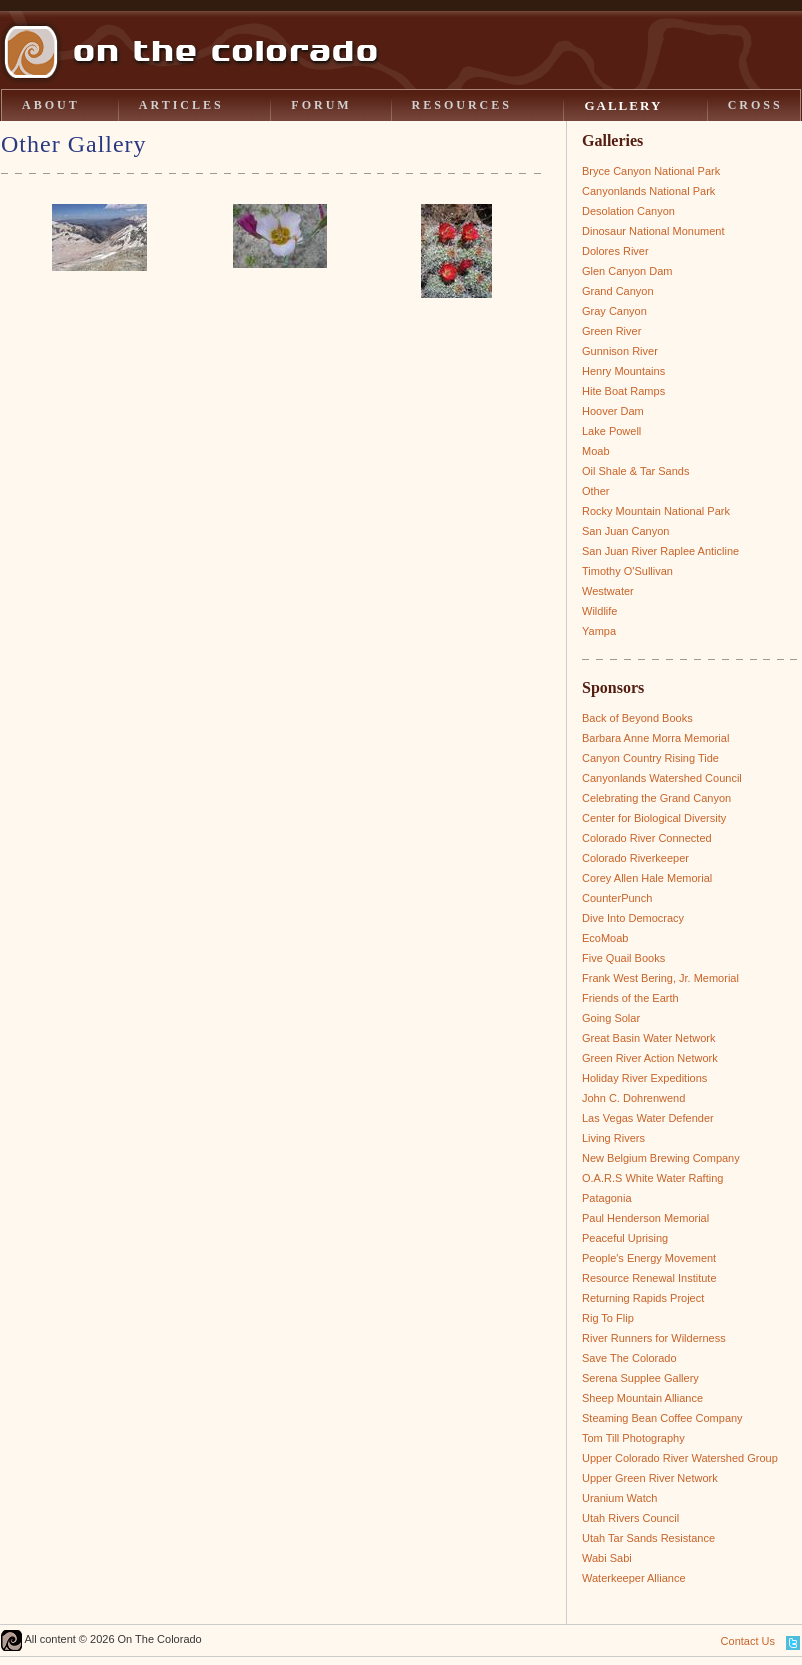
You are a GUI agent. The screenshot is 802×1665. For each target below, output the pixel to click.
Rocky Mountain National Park (656, 511)
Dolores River (615, 251)
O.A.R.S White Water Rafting (652, 1178)
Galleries (612, 140)
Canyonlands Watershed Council (662, 778)
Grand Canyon (618, 291)
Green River (611, 331)
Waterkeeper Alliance (634, 1578)
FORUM (321, 105)
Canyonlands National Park (648, 191)
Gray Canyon (614, 311)
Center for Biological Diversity (654, 818)
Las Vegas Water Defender (648, 1118)
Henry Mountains (623, 371)
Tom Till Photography (633, 1438)
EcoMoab (605, 938)
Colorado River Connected (647, 838)
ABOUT (51, 105)
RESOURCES (462, 105)
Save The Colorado (629, 1358)
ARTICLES (181, 105)
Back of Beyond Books (637, 718)
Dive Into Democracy (633, 918)
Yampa (599, 631)
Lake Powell (611, 431)
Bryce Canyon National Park (651, 171)
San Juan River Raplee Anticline (660, 551)
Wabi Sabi (607, 1558)
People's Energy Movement (649, 1258)
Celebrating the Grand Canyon (656, 798)
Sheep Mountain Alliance (642, 1398)
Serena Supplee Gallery (640, 1378)
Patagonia (607, 1198)
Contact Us (748, 1641)
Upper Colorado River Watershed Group (680, 1458)
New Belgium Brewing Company (661, 1158)
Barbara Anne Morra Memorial (655, 738)
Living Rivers (613, 1138)
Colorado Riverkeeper (635, 858)
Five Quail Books (623, 958)
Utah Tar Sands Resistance (648, 1538)
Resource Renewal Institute (649, 1278)
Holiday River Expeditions (644, 1078)
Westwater (608, 591)
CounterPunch (617, 898)
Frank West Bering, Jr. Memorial (660, 978)
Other (596, 491)
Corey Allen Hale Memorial (647, 878)
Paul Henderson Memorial (645, 1218)
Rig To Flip (608, 1318)
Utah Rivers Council (630, 1518)
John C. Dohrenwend (633, 1098)
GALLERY (623, 105)
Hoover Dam (613, 411)
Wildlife (599, 611)
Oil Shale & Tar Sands (635, 471)
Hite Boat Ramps (623, 391)
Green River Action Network (650, 1058)
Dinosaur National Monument (653, 231)
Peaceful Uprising (625, 1238)
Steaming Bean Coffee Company (662, 1418)
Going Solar (611, 1018)
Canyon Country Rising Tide (650, 758)
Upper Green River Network (650, 1478)
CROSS (755, 105)
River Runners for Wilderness (654, 1338)
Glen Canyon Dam (627, 271)
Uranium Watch (619, 1498)
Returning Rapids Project (643, 1298)
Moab (596, 451)
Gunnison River (620, 351)
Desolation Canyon (628, 211)
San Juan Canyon (625, 531)
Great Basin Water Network (648, 1038)
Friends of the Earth (630, 998)
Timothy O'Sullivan (627, 571)
